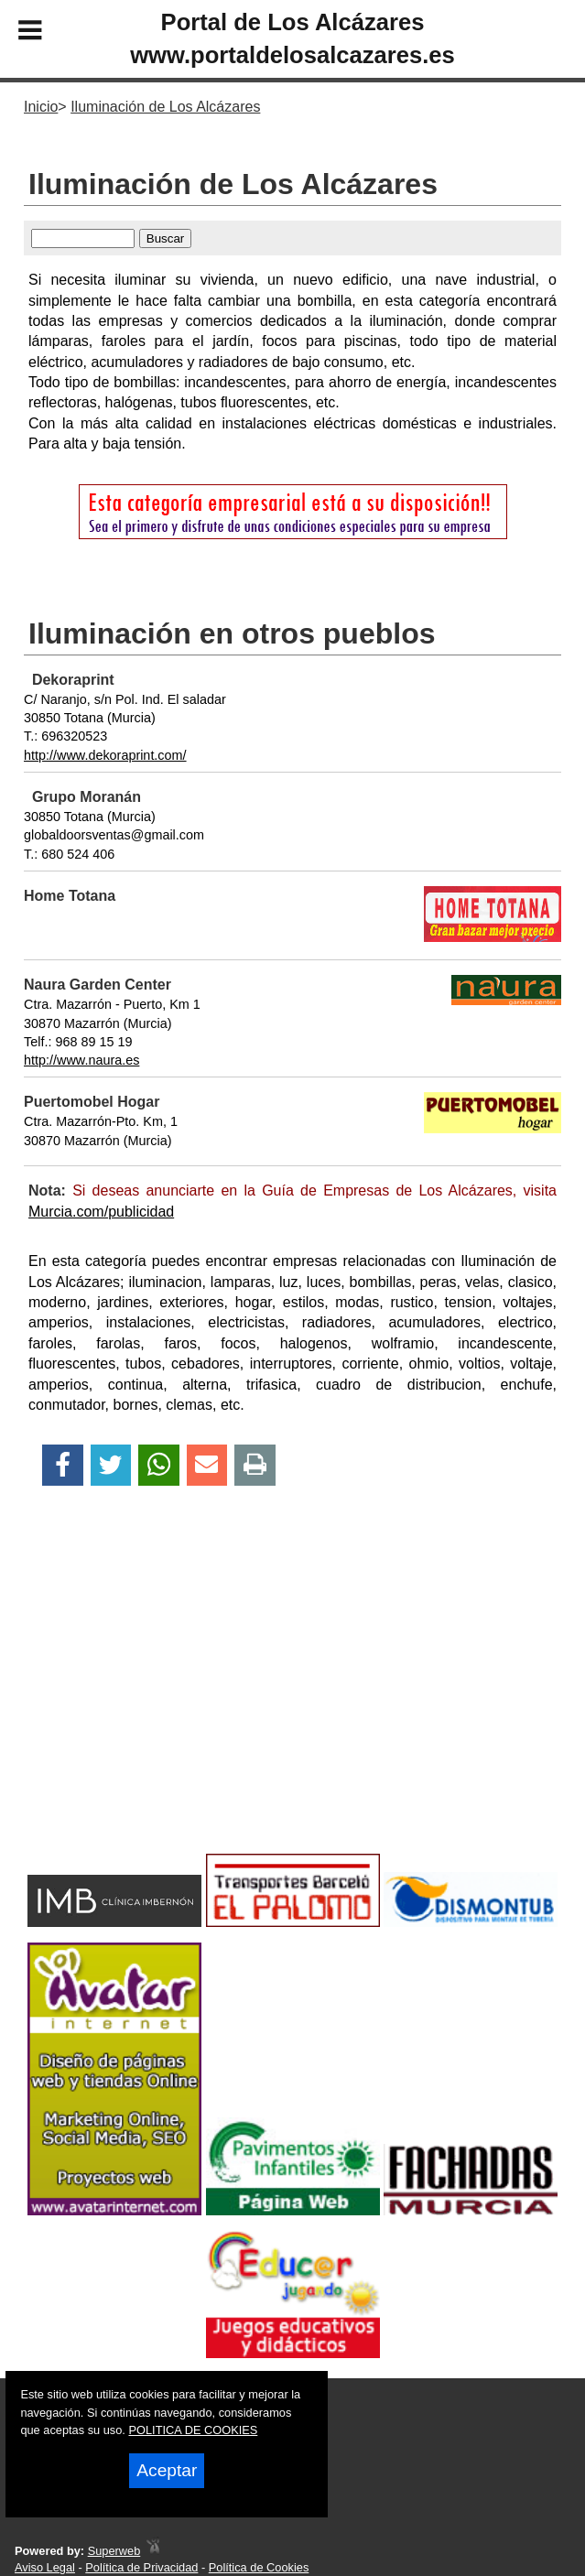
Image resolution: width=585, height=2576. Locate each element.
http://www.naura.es (81, 1060)
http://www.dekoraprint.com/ (105, 755)
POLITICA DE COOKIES (192, 2430)
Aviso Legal (45, 2567)
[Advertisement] (292, 1702)
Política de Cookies (259, 2567)
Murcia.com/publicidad (101, 1211)
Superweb (114, 2551)
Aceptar (166, 2470)
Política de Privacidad (141, 2567)
